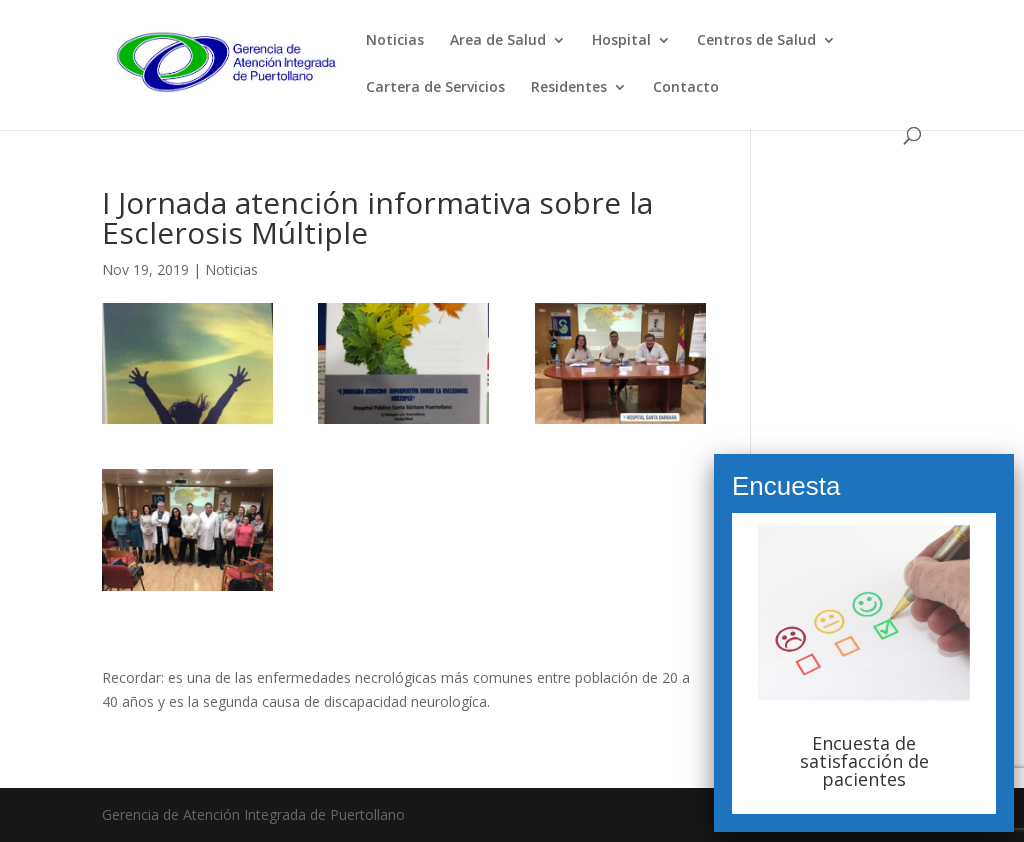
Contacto (686, 88)
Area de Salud (498, 41)
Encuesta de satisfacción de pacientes (864, 761)
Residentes (569, 88)
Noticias (395, 41)
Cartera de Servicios (435, 88)
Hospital (621, 41)
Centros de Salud (756, 41)
